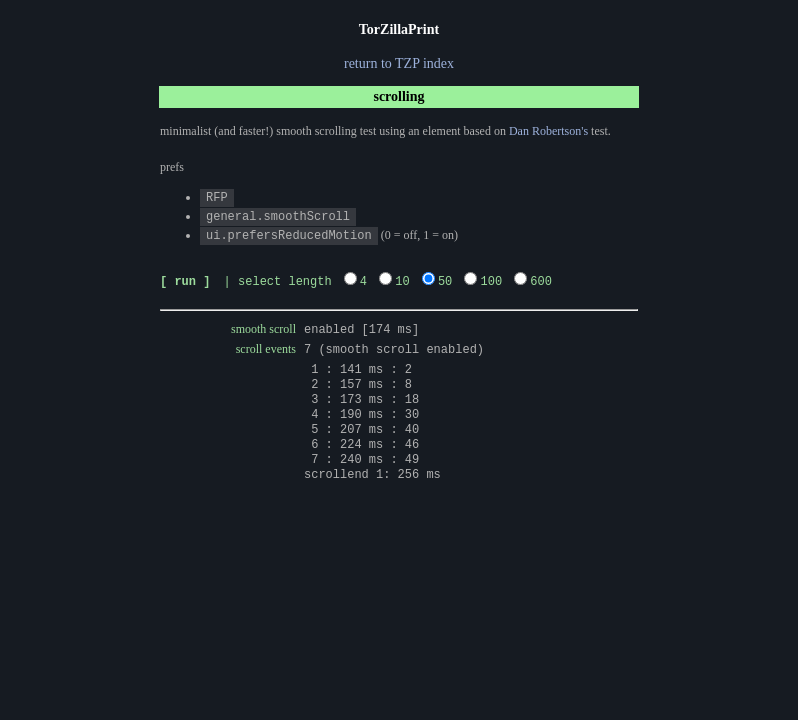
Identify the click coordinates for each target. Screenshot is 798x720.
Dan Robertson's (548, 131)
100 (491, 277)
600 (541, 277)
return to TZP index (399, 63)
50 (445, 277)
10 (402, 277)
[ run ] (185, 277)
